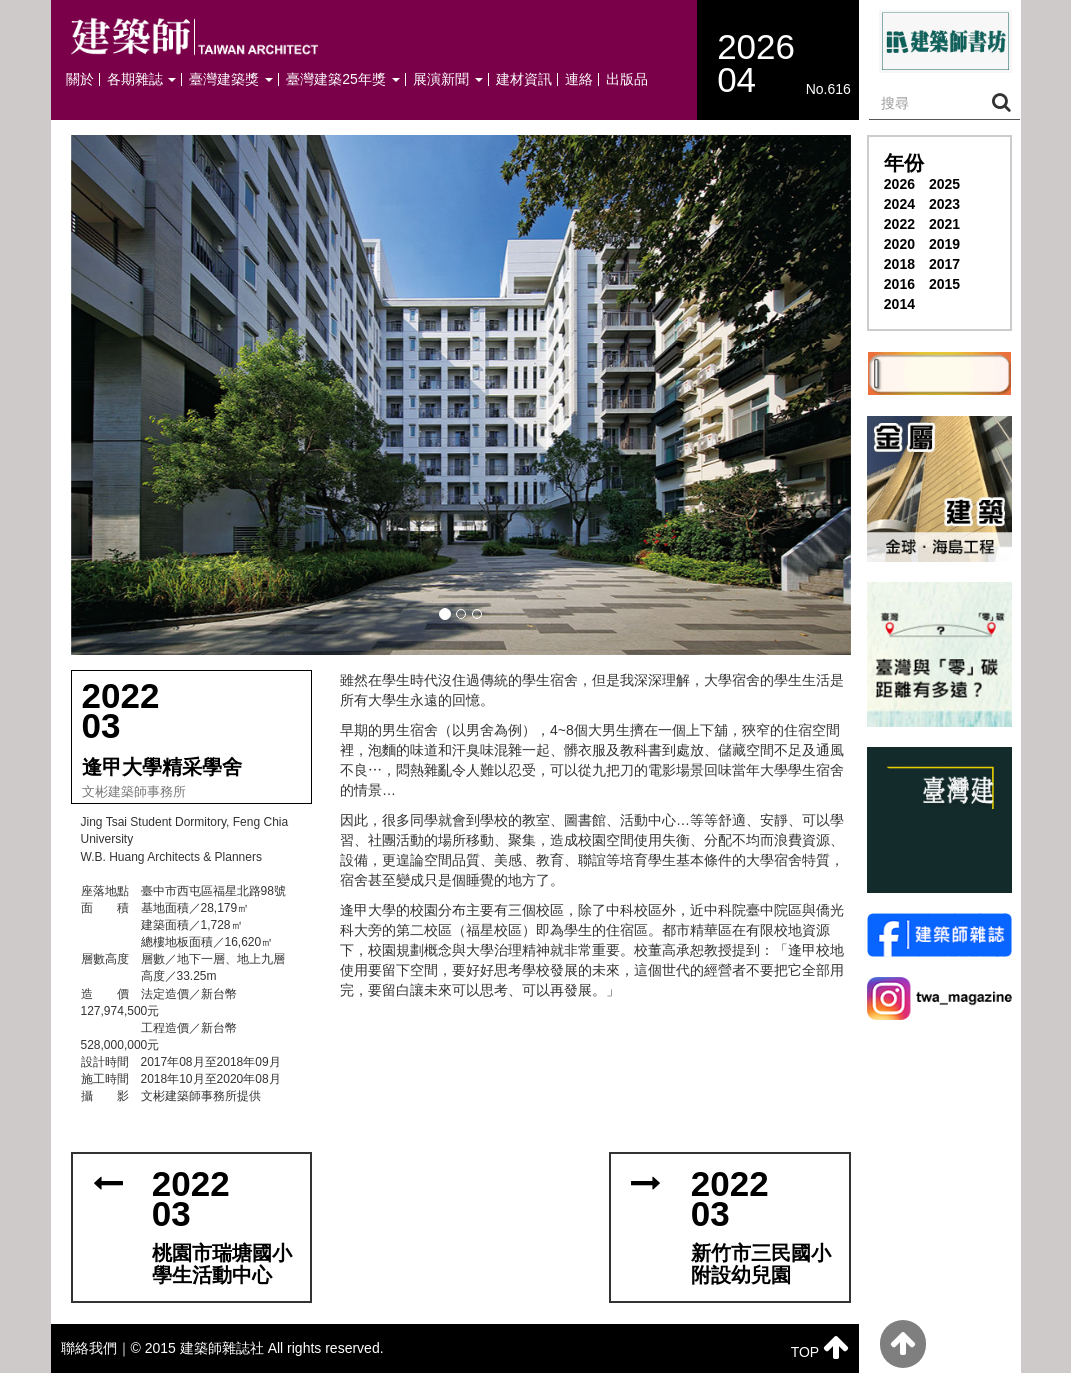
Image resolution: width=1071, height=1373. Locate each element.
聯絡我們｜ (96, 1348)
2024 (899, 204)
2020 (899, 244)
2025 (944, 184)
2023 (944, 204)
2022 (899, 224)
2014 (899, 304)
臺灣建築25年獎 (342, 79)
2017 (944, 264)
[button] (461, 395)
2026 (899, 184)
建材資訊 (524, 79)
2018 (899, 264)
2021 (944, 224)
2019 (944, 244)
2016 (899, 284)
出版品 (627, 79)
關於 (80, 79)
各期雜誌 (142, 79)
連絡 (579, 79)
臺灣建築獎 (231, 79)
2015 (944, 284)
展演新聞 (448, 79)
